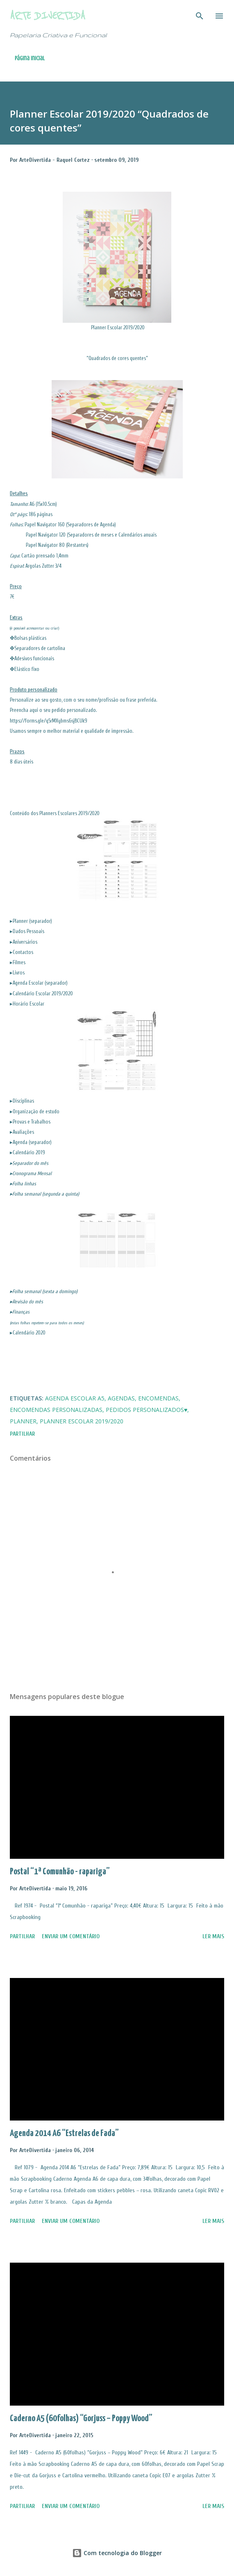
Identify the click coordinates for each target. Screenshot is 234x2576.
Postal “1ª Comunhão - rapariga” (60, 1871)
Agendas (121, 1398)
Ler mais (213, 1936)
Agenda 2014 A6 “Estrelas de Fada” (64, 2133)
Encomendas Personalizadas (56, 1410)
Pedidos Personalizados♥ (146, 1410)
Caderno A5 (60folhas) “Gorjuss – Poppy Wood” (81, 2418)
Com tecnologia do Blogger (117, 2553)
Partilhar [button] (22, 1433)
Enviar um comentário (71, 1936)
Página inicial (30, 58)
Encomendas (158, 1398)
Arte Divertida (47, 15)
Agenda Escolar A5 (75, 1398)
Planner (23, 1421)
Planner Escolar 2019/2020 (81, 1421)
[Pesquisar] (199, 15)
